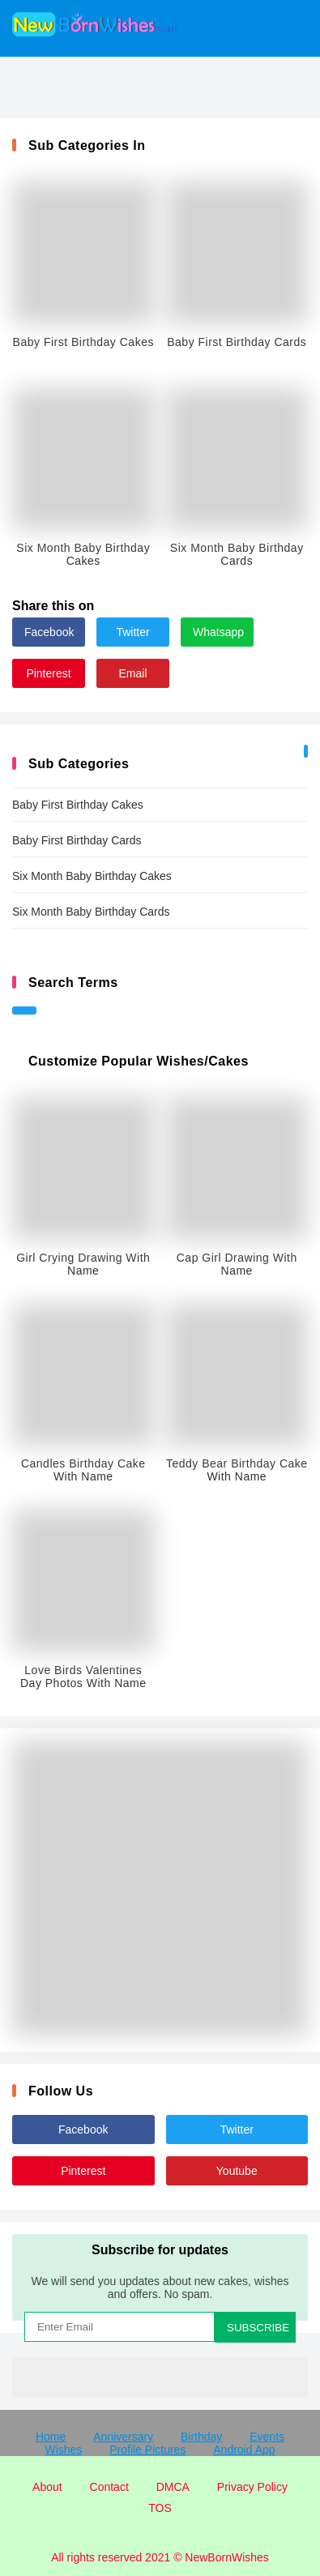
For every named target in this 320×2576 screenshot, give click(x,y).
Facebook (49, 632)
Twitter (132, 632)
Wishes (63, 2449)
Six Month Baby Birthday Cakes (92, 875)
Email (132, 673)
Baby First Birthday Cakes (77, 804)
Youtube (237, 2170)
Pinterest (48, 673)
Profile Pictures (147, 2449)
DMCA (173, 2486)
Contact (109, 2486)
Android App (244, 2449)
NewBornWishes (226, 2557)
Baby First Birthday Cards (77, 840)
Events (267, 2436)
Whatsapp (218, 632)
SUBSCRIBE (258, 2328)
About (47, 2486)
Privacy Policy (252, 2486)
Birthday (201, 2436)
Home (51, 2436)
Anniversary (123, 2436)
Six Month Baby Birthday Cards (91, 911)
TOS (160, 2507)
